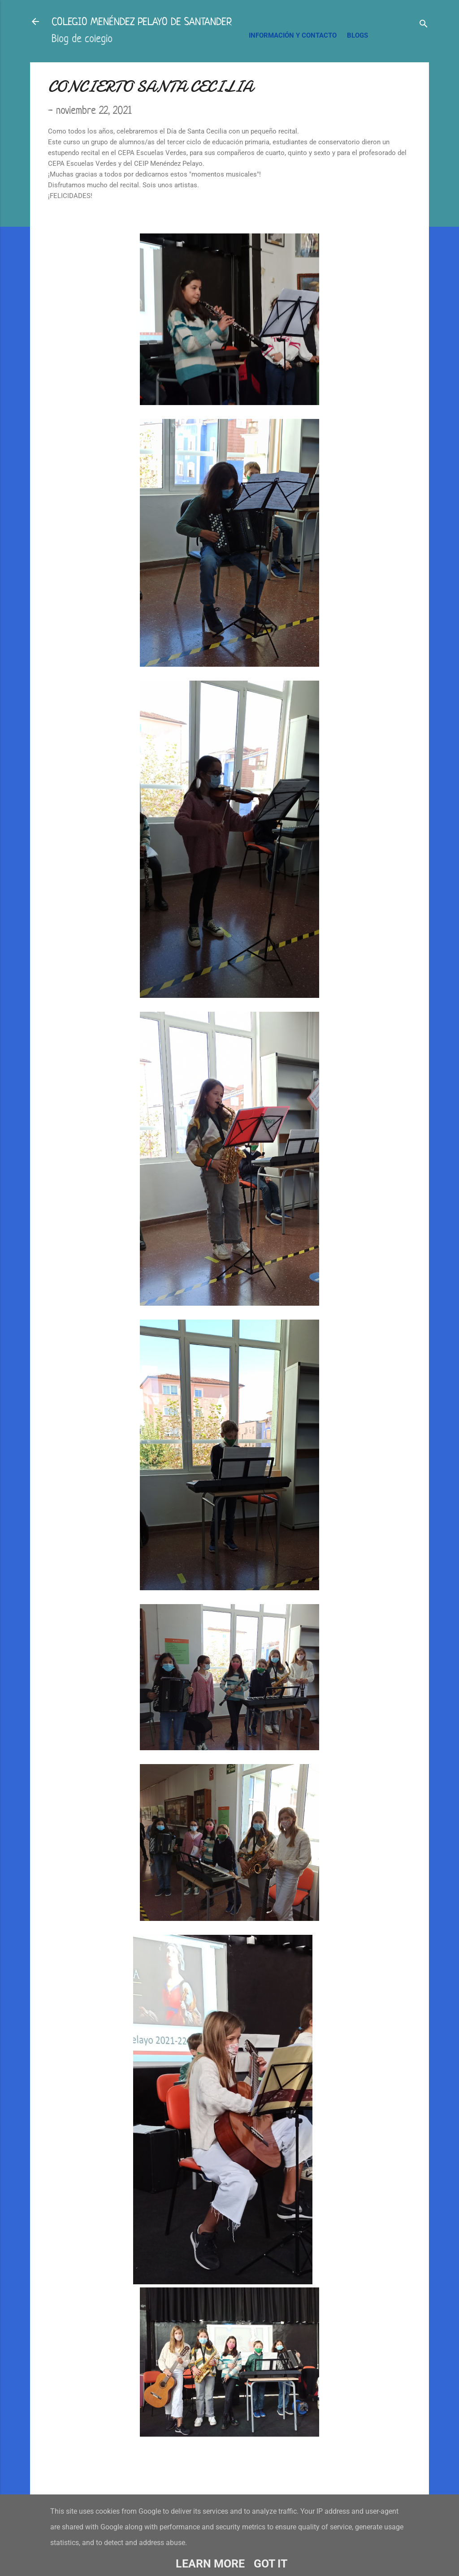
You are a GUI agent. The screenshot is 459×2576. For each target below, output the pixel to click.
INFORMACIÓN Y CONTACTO (293, 35)
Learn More (210, 2563)
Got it (270, 2563)
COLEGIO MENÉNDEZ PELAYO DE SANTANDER (142, 21)
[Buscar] (423, 24)
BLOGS (357, 35)
